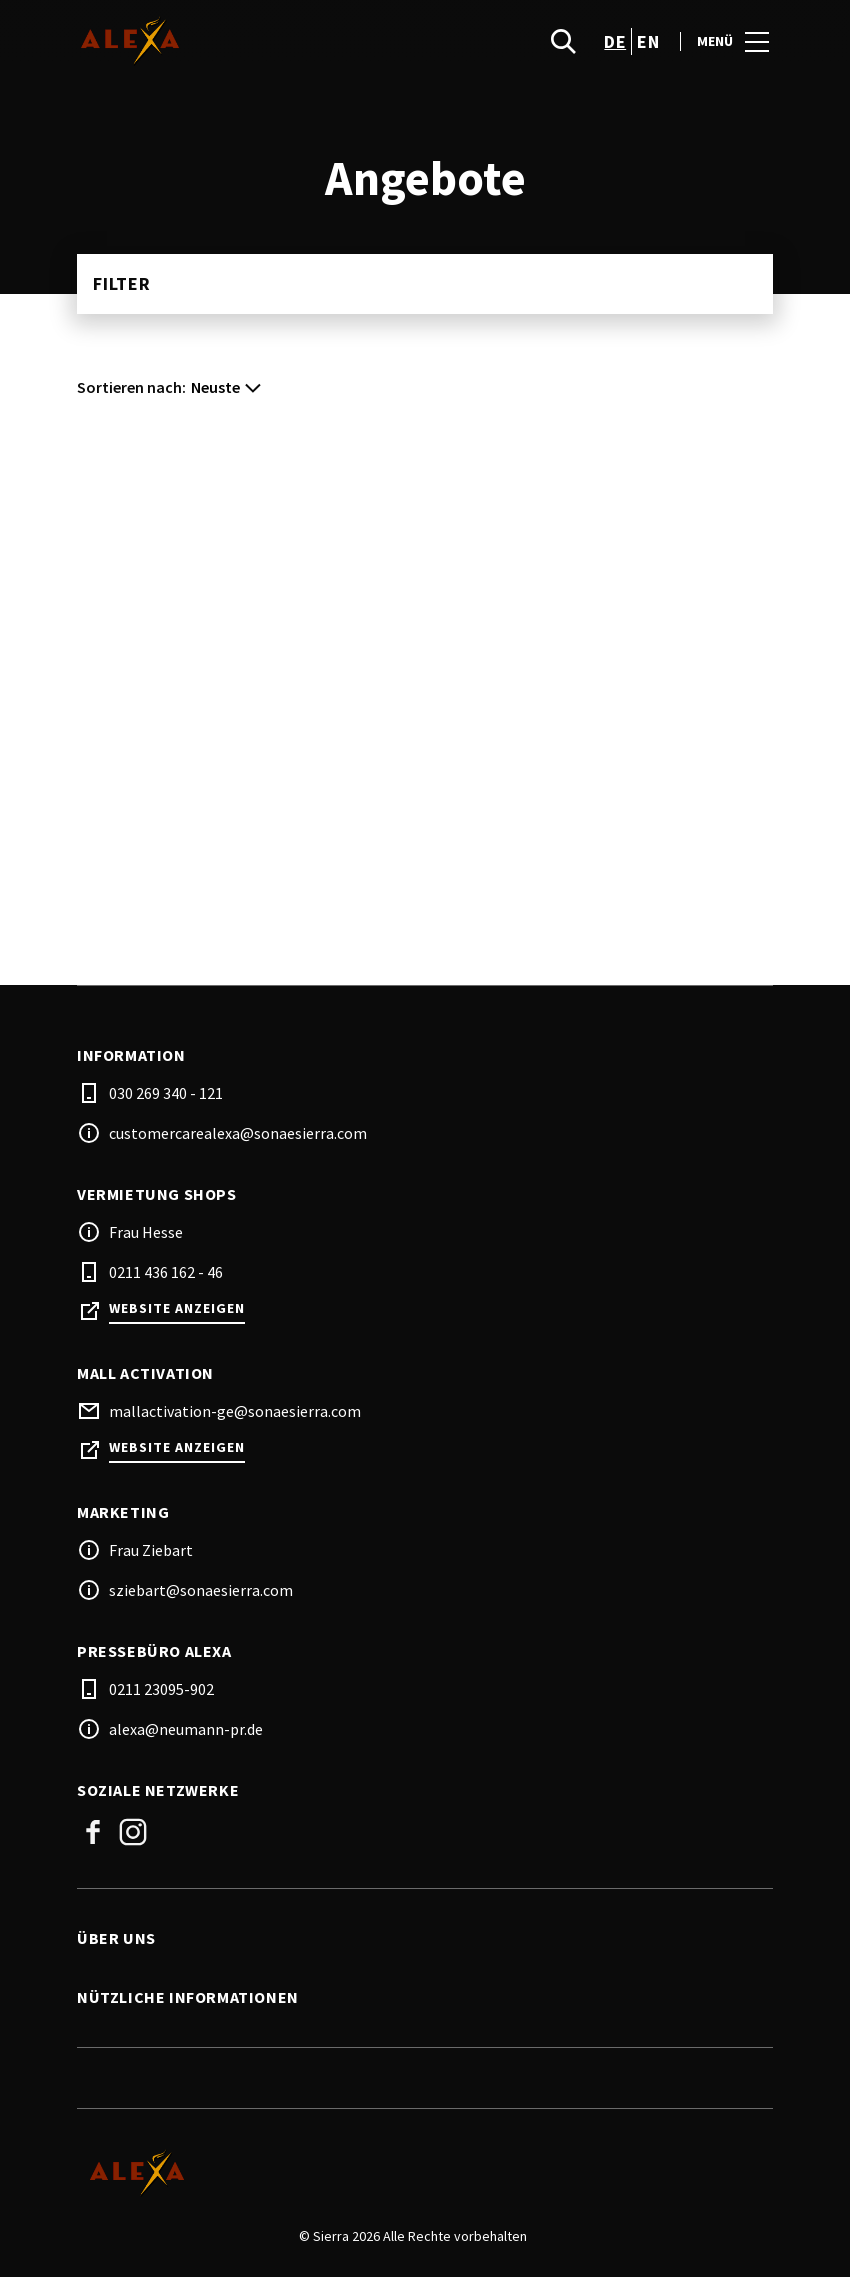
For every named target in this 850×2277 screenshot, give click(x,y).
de (615, 41)
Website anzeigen (177, 1308)
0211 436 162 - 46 (166, 1272)
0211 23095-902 (161, 1689)
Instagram (133, 1832)
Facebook (93, 1832)
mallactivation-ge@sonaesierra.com (235, 1411)
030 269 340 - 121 (166, 1093)
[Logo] (413, 2173)
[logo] (253, 41)
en (648, 41)
